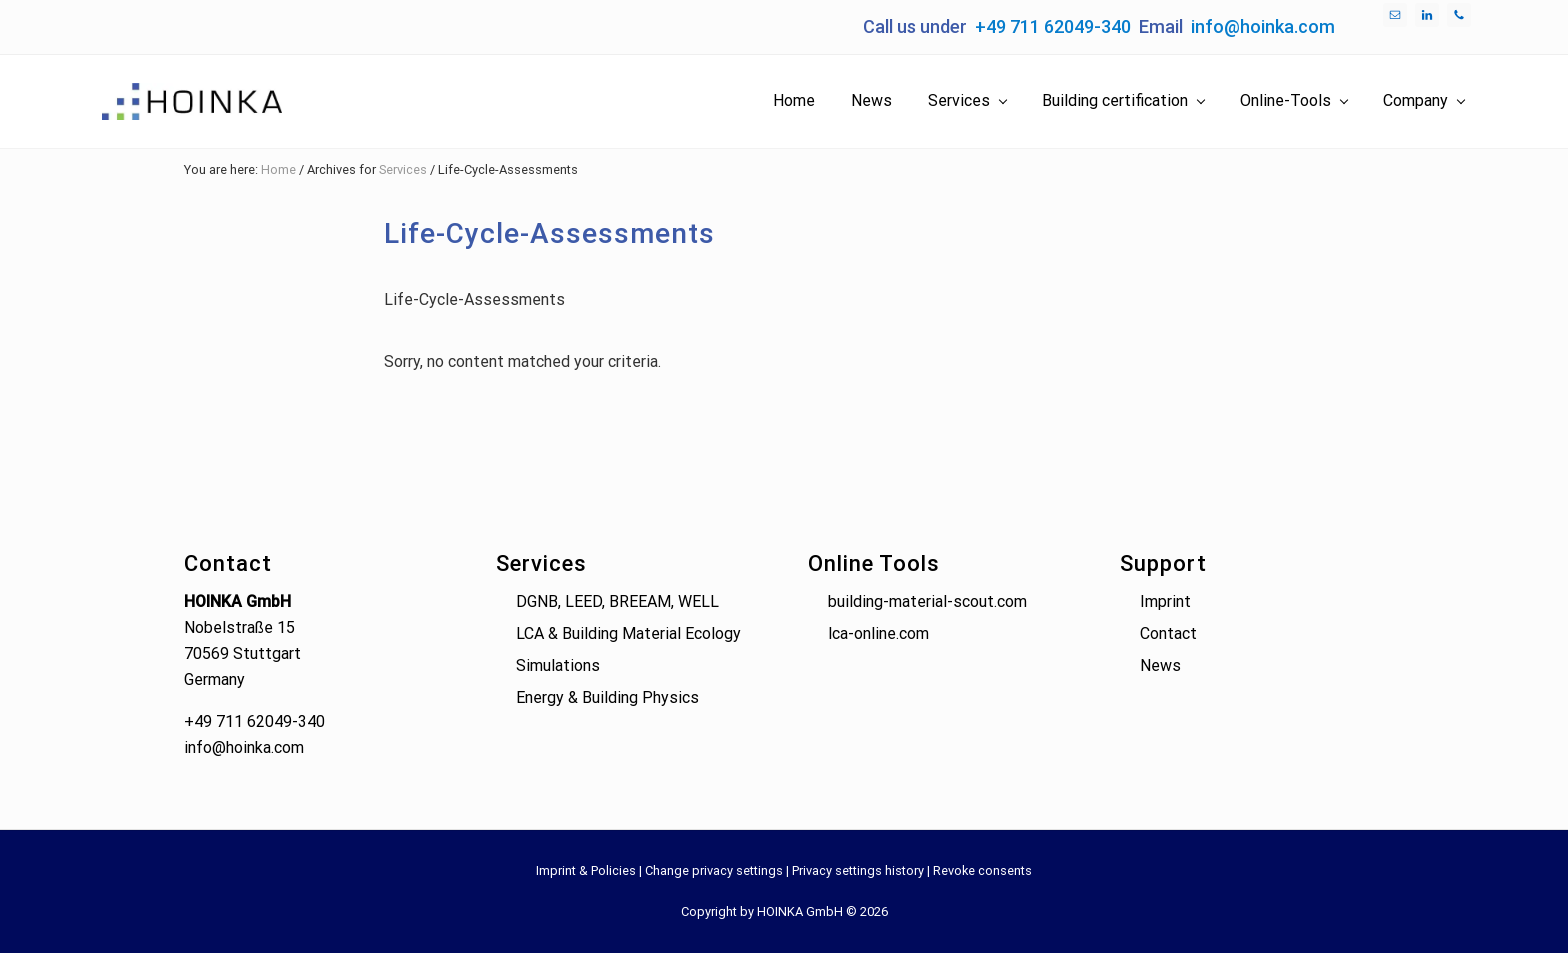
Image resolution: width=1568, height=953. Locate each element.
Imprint (1165, 601)
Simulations (558, 665)
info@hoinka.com (1263, 26)
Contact (1168, 633)
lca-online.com (878, 633)
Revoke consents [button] (982, 870)
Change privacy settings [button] (714, 870)
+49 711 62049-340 (1053, 26)
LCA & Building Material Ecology (628, 633)
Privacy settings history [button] (858, 870)
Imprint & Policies (586, 870)
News (1160, 665)
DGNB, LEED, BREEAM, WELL (617, 601)
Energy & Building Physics (607, 697)
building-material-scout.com (927, 601)
